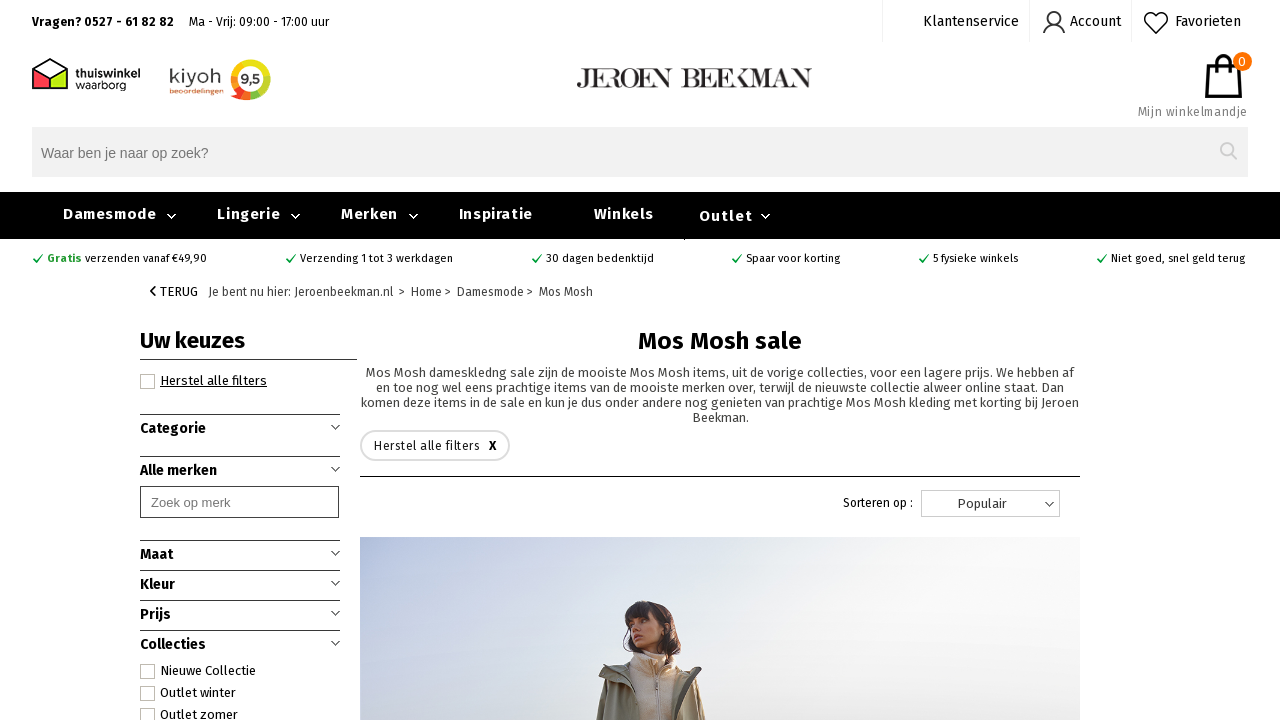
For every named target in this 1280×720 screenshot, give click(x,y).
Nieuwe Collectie (198, 671)
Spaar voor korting (793, 258)
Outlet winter (188, 693)
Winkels (624, 214)
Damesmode (109, 214)
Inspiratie (496, 214)
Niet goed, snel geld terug (1178, 258)
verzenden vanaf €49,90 (127, 258)
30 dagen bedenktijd (600, 258)
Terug (174, 291)
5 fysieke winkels (975, 258)
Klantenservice (971, 21)
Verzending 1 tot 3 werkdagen (376, 258)
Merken (369, 214)
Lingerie (248, 214)
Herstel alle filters (203, 381)
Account (1095, 21)
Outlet (726, 216)
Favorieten (1208, 21)
